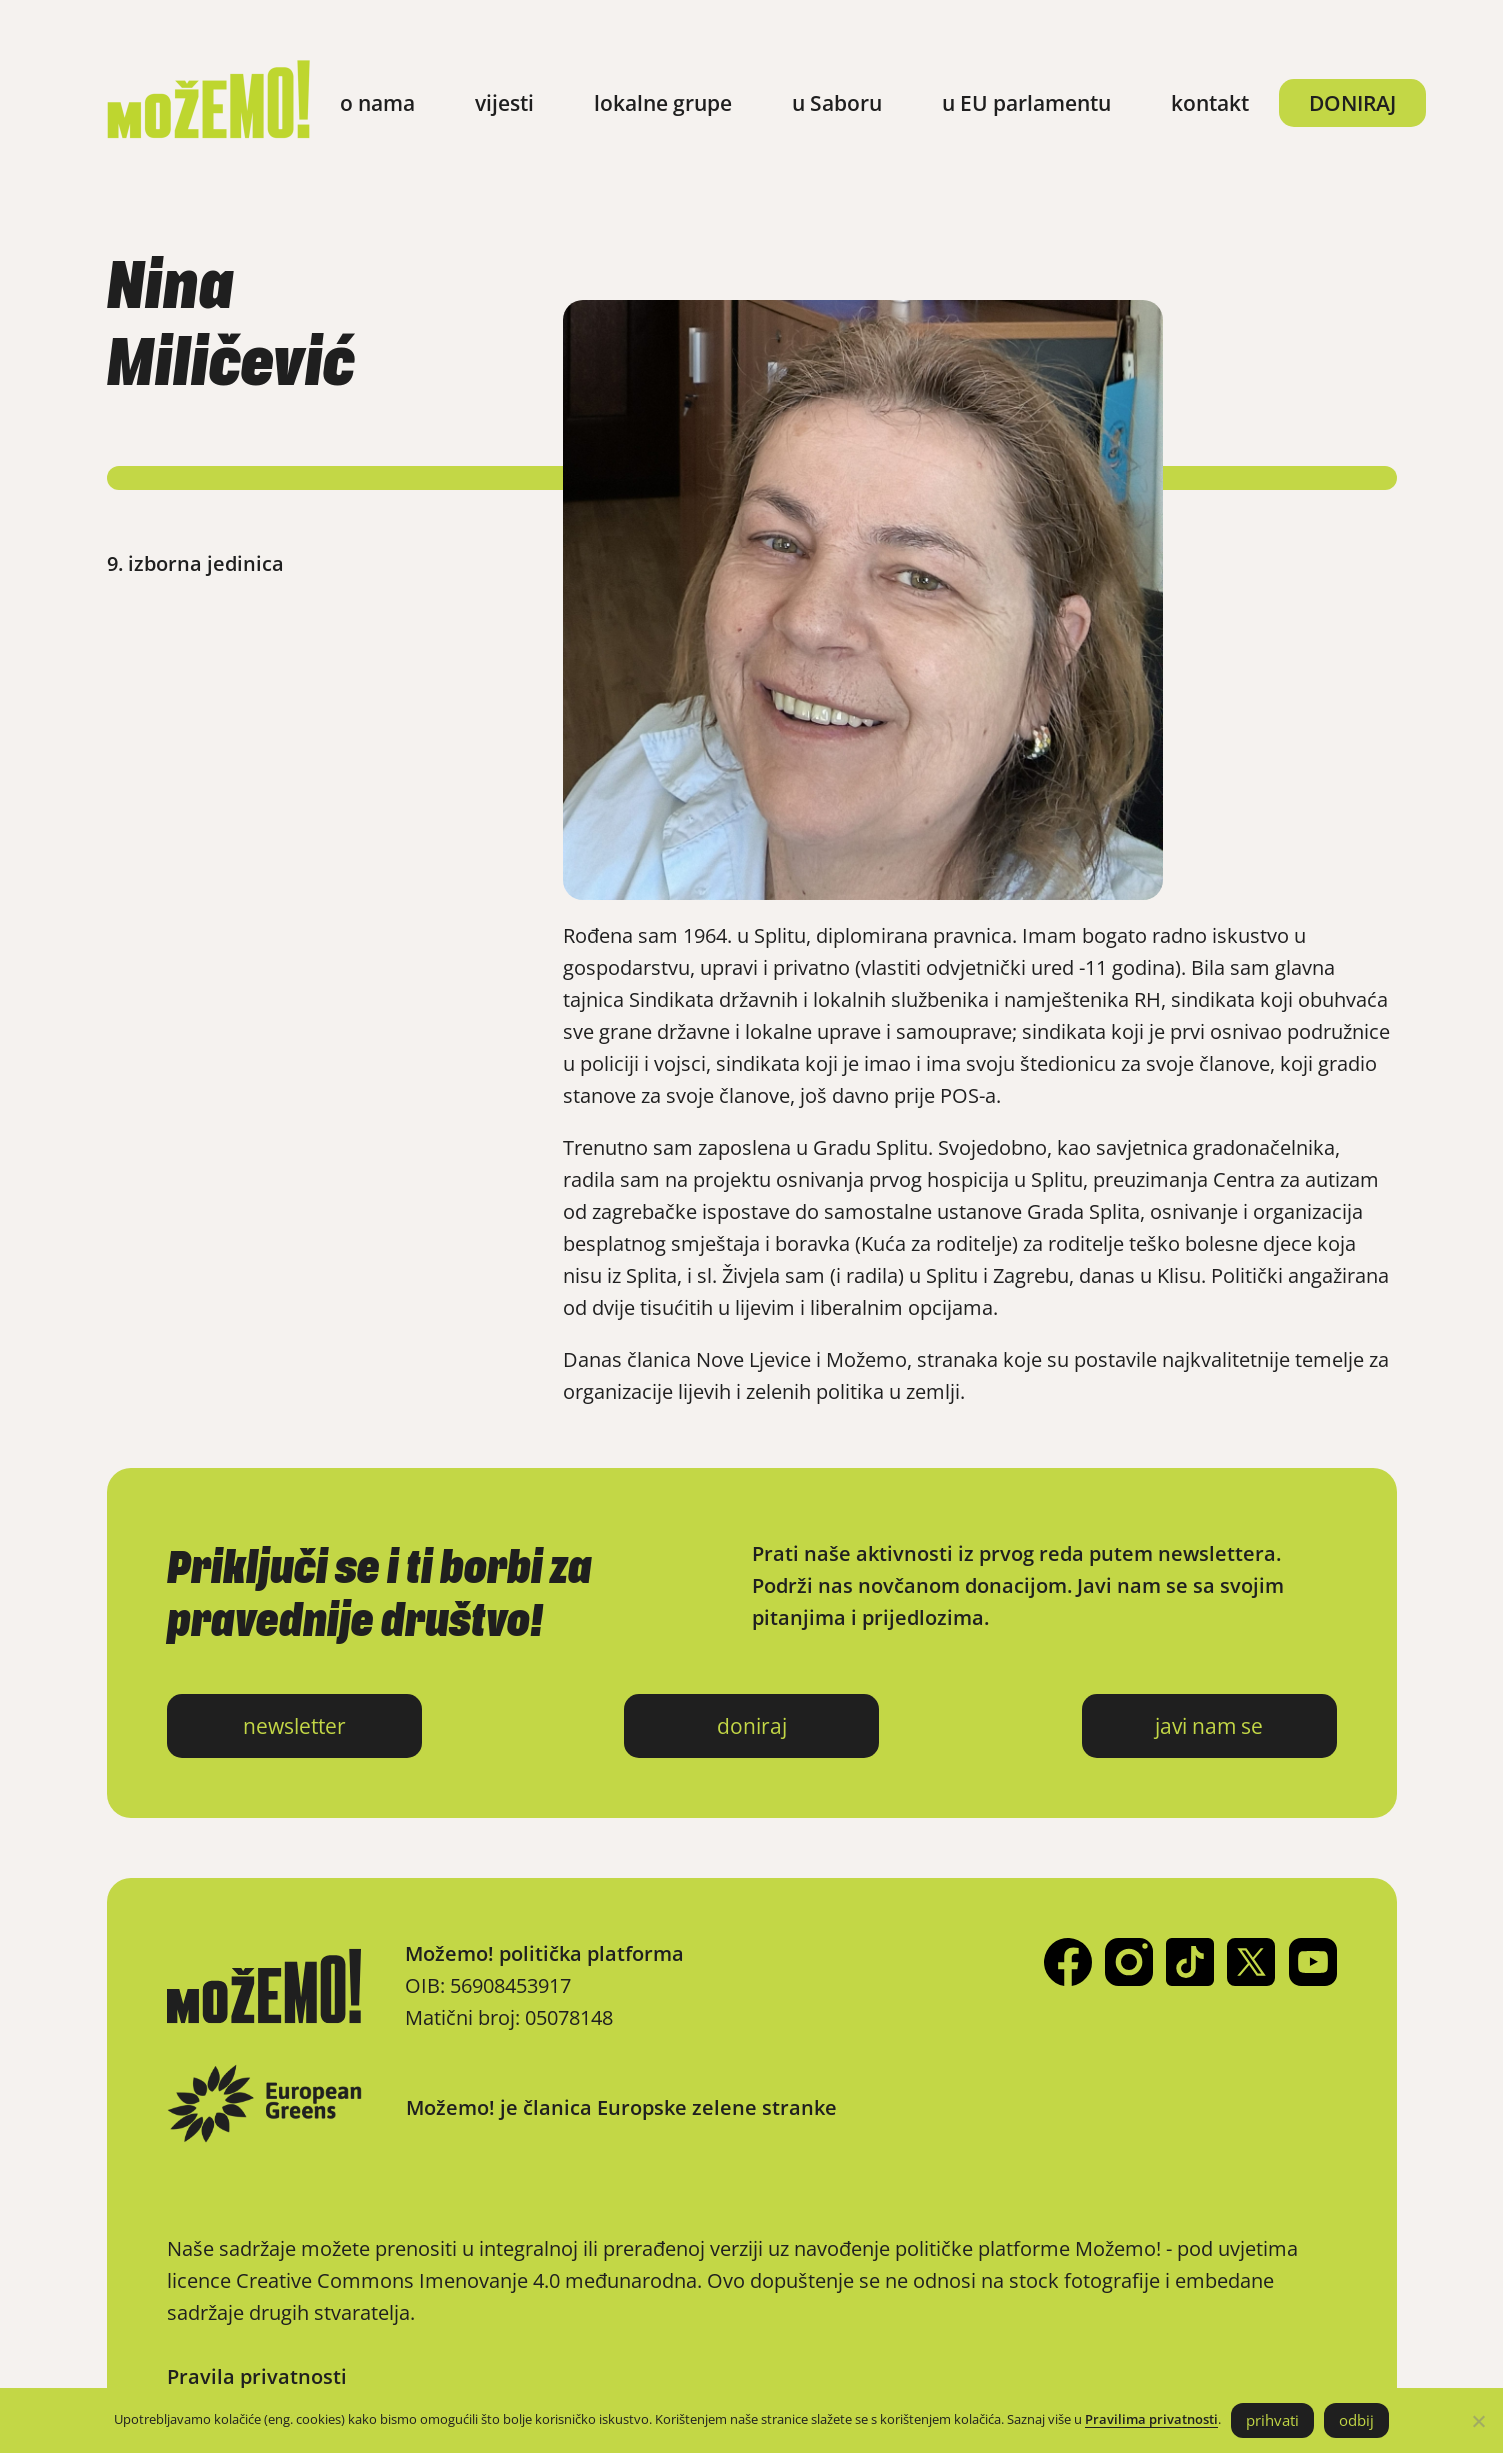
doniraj (752, 1726)
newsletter (294, 1726)
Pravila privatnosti (257, 2376)
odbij (1356, 2420)
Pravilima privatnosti (1151, 2419)
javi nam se (1209, 1726)
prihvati (1272, 2420)
